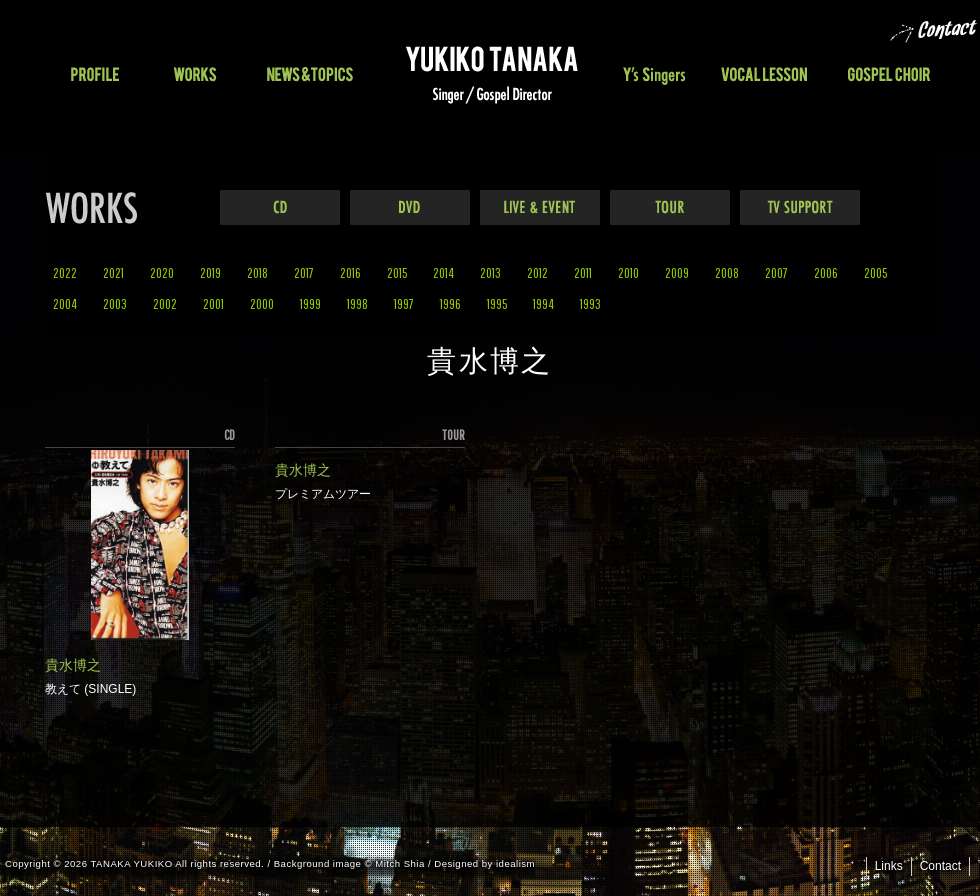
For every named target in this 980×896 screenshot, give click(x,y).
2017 (304, 272)
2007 (776, 272)
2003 (115, 303)
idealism (515, 863)
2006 (826, 272)
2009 (677, 272)
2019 (210, 272)
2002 (165, 303)
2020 (162, 272)
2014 (443, 272)
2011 (583, 272)
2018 (257, 272)
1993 (590, 303)
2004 (65, 303)
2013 (490, 272)
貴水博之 (73, 665)
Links (889, 866)
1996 (450, 303)
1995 (497, 303)
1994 (543, 303)
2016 (350, 272)
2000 (262, 303)
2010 (628, 272)
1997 (404, 303)
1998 (357, 303)
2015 (397, 272)
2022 (65, 272)
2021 (113, 272)
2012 (537, 272)
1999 (310, 303)
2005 (875, 272)
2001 (213, 303)
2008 (727, 272)
